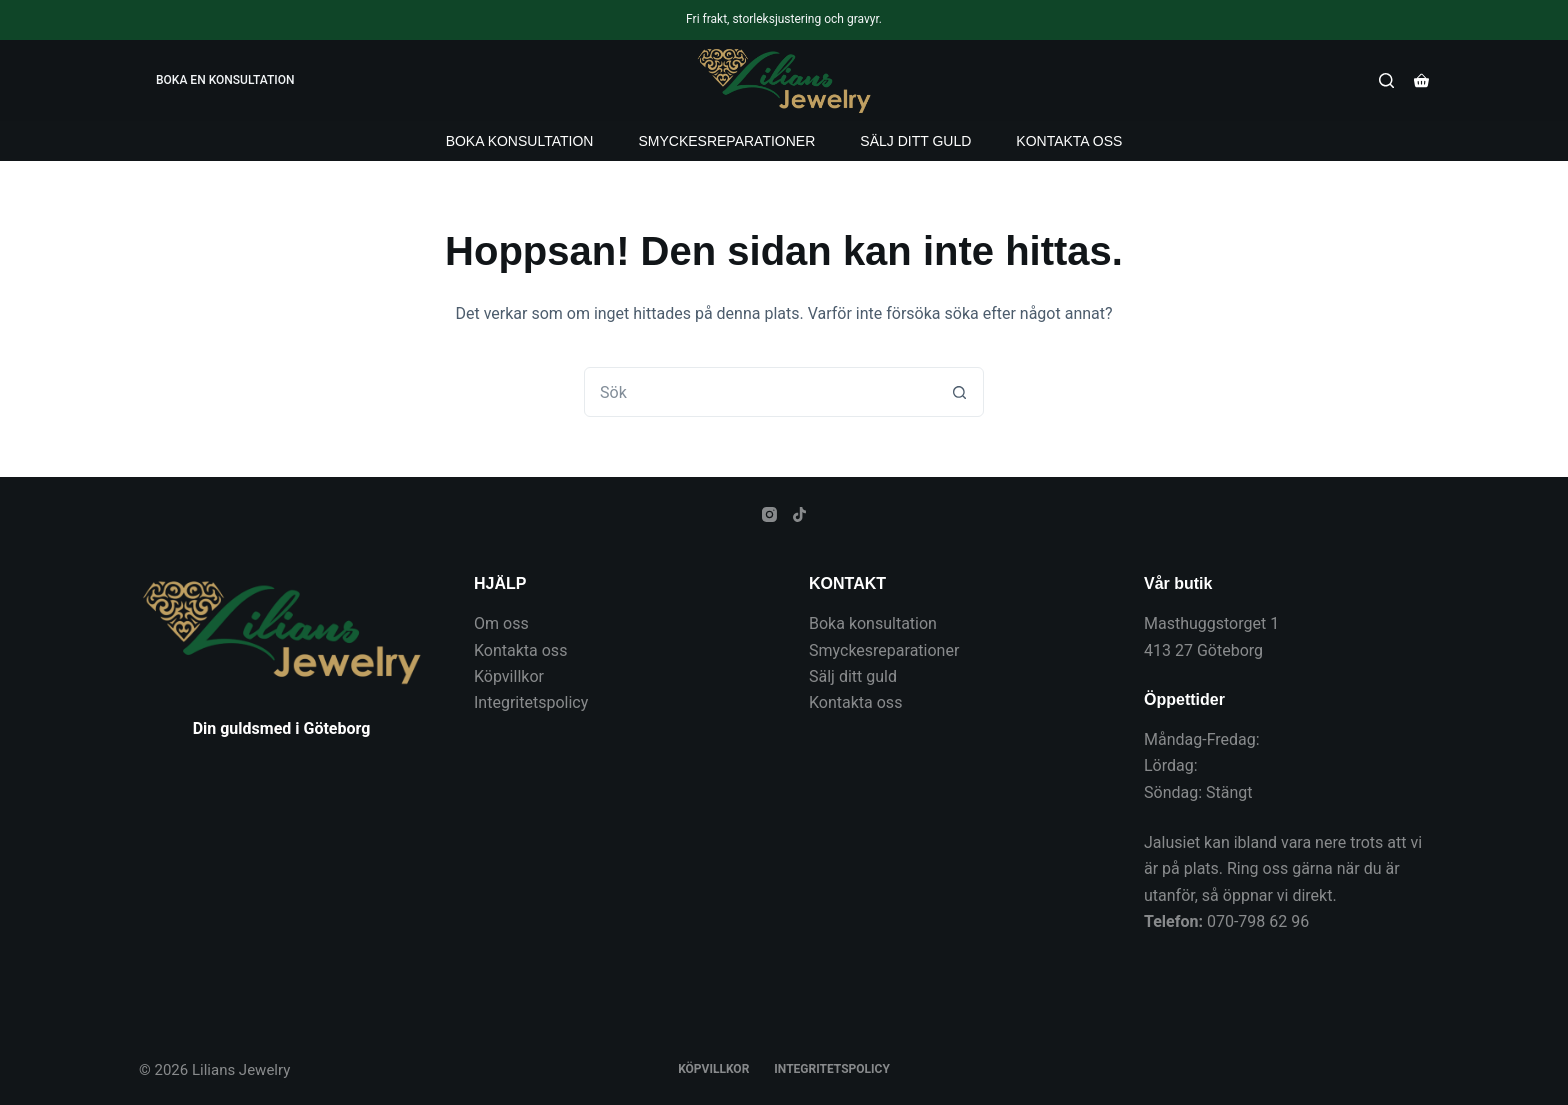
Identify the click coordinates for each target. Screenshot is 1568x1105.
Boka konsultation (520, 141)
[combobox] (760, 392)
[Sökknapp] (959, 392)
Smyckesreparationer (726, 141)
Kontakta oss (1069, 141)
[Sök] (1386, 80)
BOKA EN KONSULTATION (225, 80)
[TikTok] (799, 514)
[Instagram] (769, 514)
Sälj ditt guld (915, 141)
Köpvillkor (509, 676)
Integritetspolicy (531, 702)
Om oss (501, 623)
